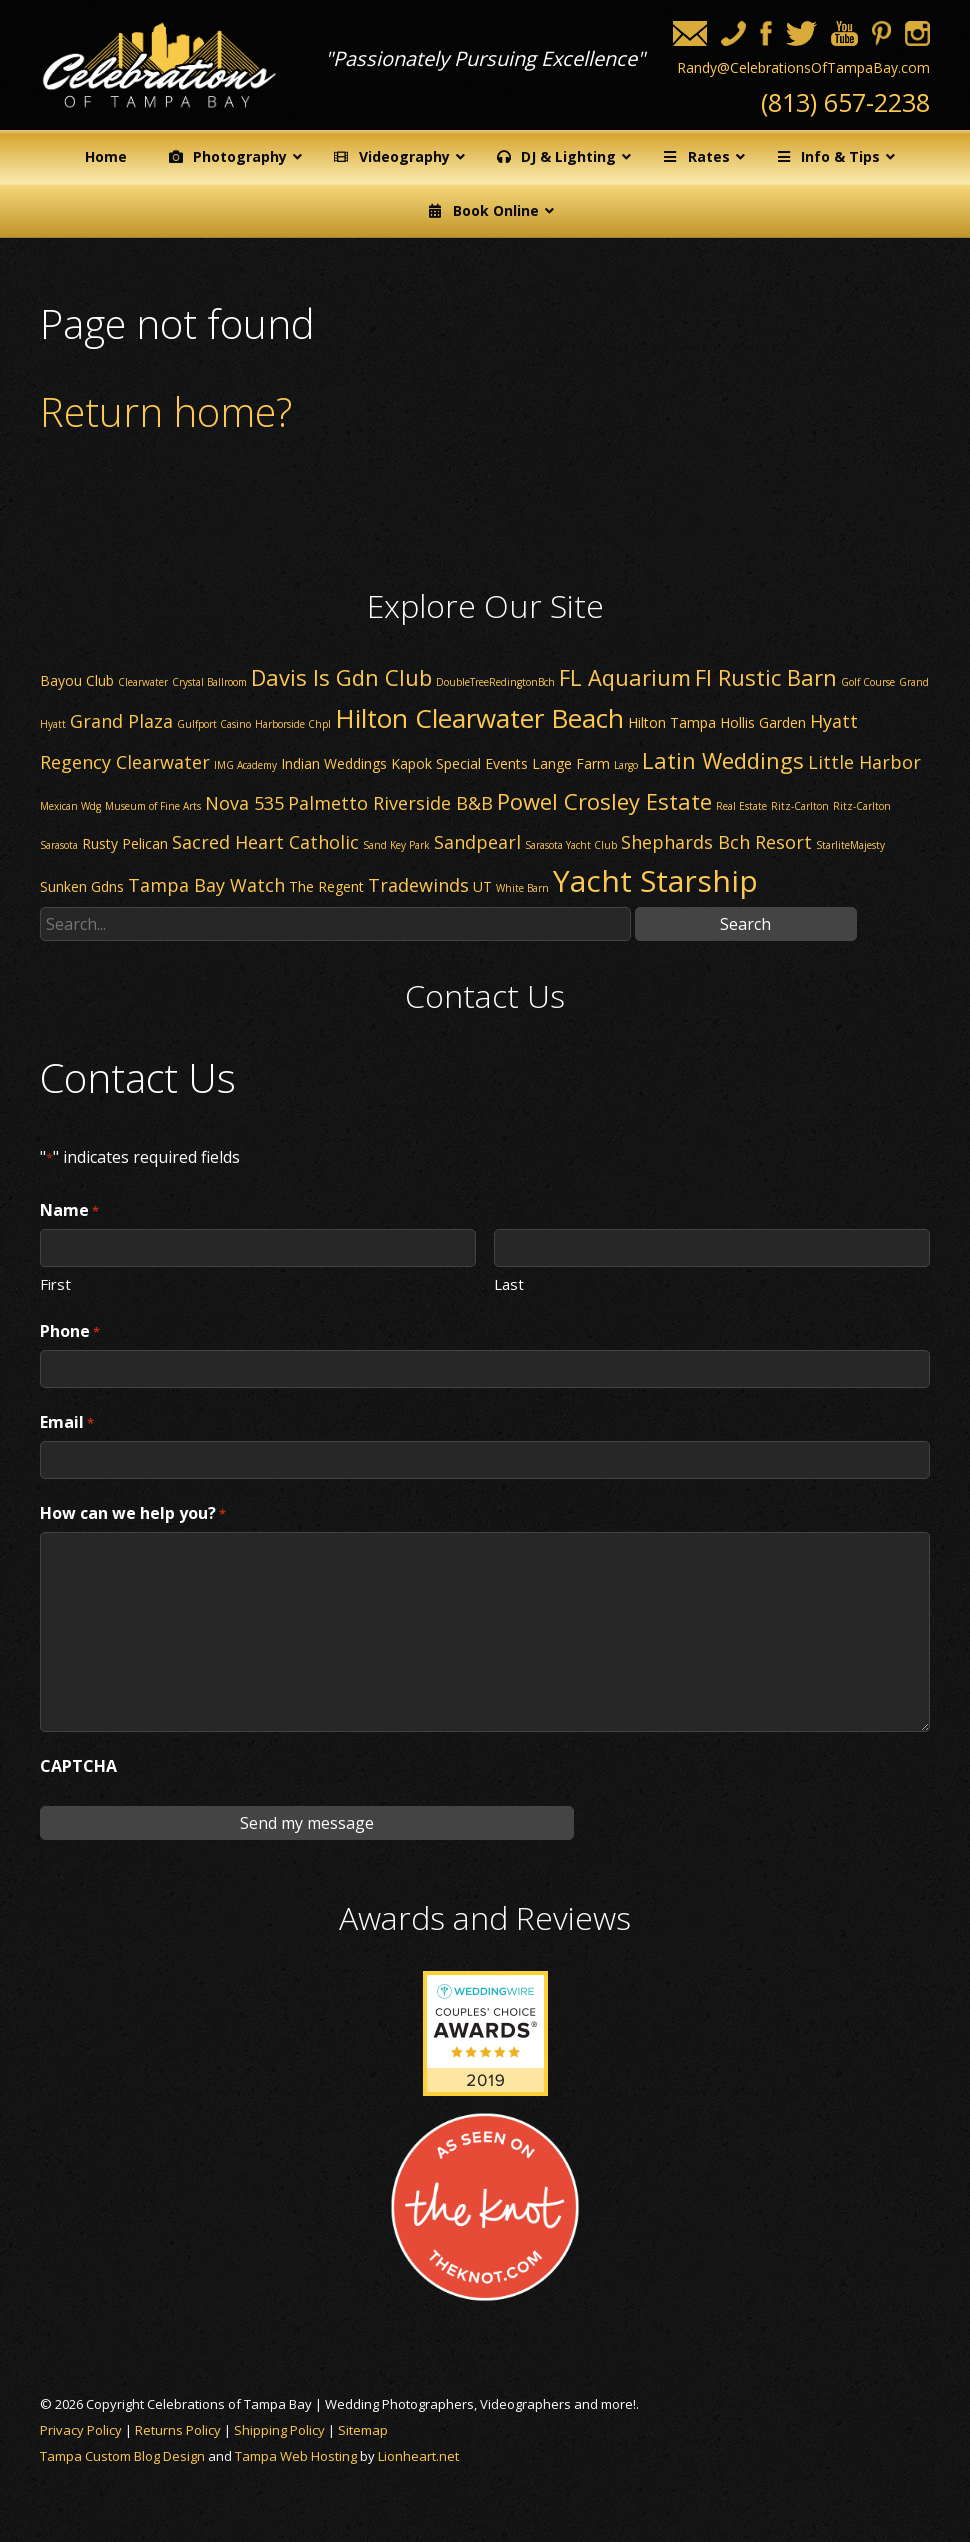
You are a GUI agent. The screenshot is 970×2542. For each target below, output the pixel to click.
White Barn (522, 888)
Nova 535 (244, 803)
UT (482, 886)
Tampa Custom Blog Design (122, 2456)
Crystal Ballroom (209, 682)
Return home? (166, 411)
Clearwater (143, 682)
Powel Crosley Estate (604, 801)
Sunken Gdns (82, 886)
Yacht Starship (655, 880)
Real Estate (741, 806)
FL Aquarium (625, 677)
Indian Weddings (334, 763)
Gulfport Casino (214, 724)
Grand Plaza (121, 721)
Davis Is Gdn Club (341, 677)
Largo (626, 765)
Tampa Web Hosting (296, 2456)
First (55, 1283)
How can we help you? (133, 1514)
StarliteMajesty (850, 845)
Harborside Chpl (293, 724)
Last (509, 1283)
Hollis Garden (763, 722)
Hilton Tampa (672, 722)
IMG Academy (245, 765)
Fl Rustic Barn (766, 677)
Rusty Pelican (125, 843)
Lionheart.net (418, 2456)
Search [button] (745, 924)
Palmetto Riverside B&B (390, 803)
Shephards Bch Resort (716, 842)
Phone (70, 1332)
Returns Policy (178, 2430)
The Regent (326, 886)
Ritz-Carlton (800, 806)
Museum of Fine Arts (153, 806)
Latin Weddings (723, 760)
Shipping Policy (279, 2430)
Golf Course (868, 682)
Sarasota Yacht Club (571, 845)
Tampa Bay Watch (206, 885)
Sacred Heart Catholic (265, 842)
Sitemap (363, 2430)
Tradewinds (418, 885)
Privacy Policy (81, 2430)
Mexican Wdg (70, 806)
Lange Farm (571, 763)
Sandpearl (477, 842)
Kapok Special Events (459, 763)
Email (67, 1423)
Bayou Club (77, 680)
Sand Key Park (396, 845)
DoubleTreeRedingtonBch (495, 682)
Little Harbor (864, 762)
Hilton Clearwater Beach (479, 718)
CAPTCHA (78, 1766)
